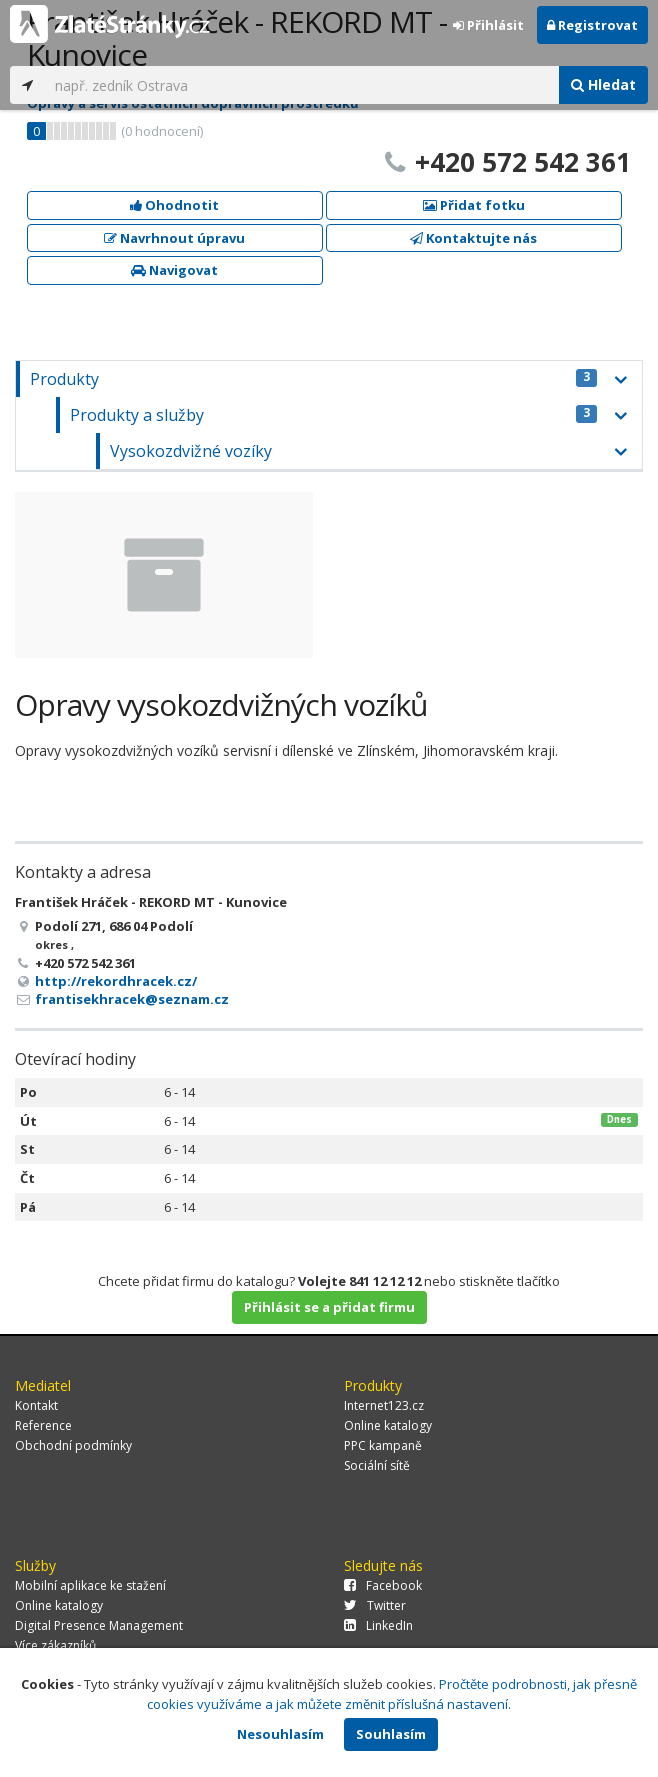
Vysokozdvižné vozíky (191, 451)
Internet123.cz (384, 1405)
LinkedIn (378, 1625)
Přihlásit (488, 25)
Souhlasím (391, 1734)
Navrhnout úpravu (174, 238)
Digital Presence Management (99, 1625)
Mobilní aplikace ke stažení (90, 1585)
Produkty (313, 379)
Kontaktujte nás (473, 238)
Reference (43, 1425)
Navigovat (174, 270)
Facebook (383, 1585)
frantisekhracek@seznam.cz (132, 999)
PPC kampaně (383, 1445)
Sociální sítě (377, 1465)
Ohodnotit (174, 205)
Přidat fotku (474, 205)
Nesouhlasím (280, 1734)
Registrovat (592, 25)
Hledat (603, 84)
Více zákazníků (55, 1645)
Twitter (375, 1605)
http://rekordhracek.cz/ (116, 981)
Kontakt (36, 1405)
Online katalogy (388, 1425)
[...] (302, 85)
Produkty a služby (333, 415)
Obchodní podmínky (73, 1445)
